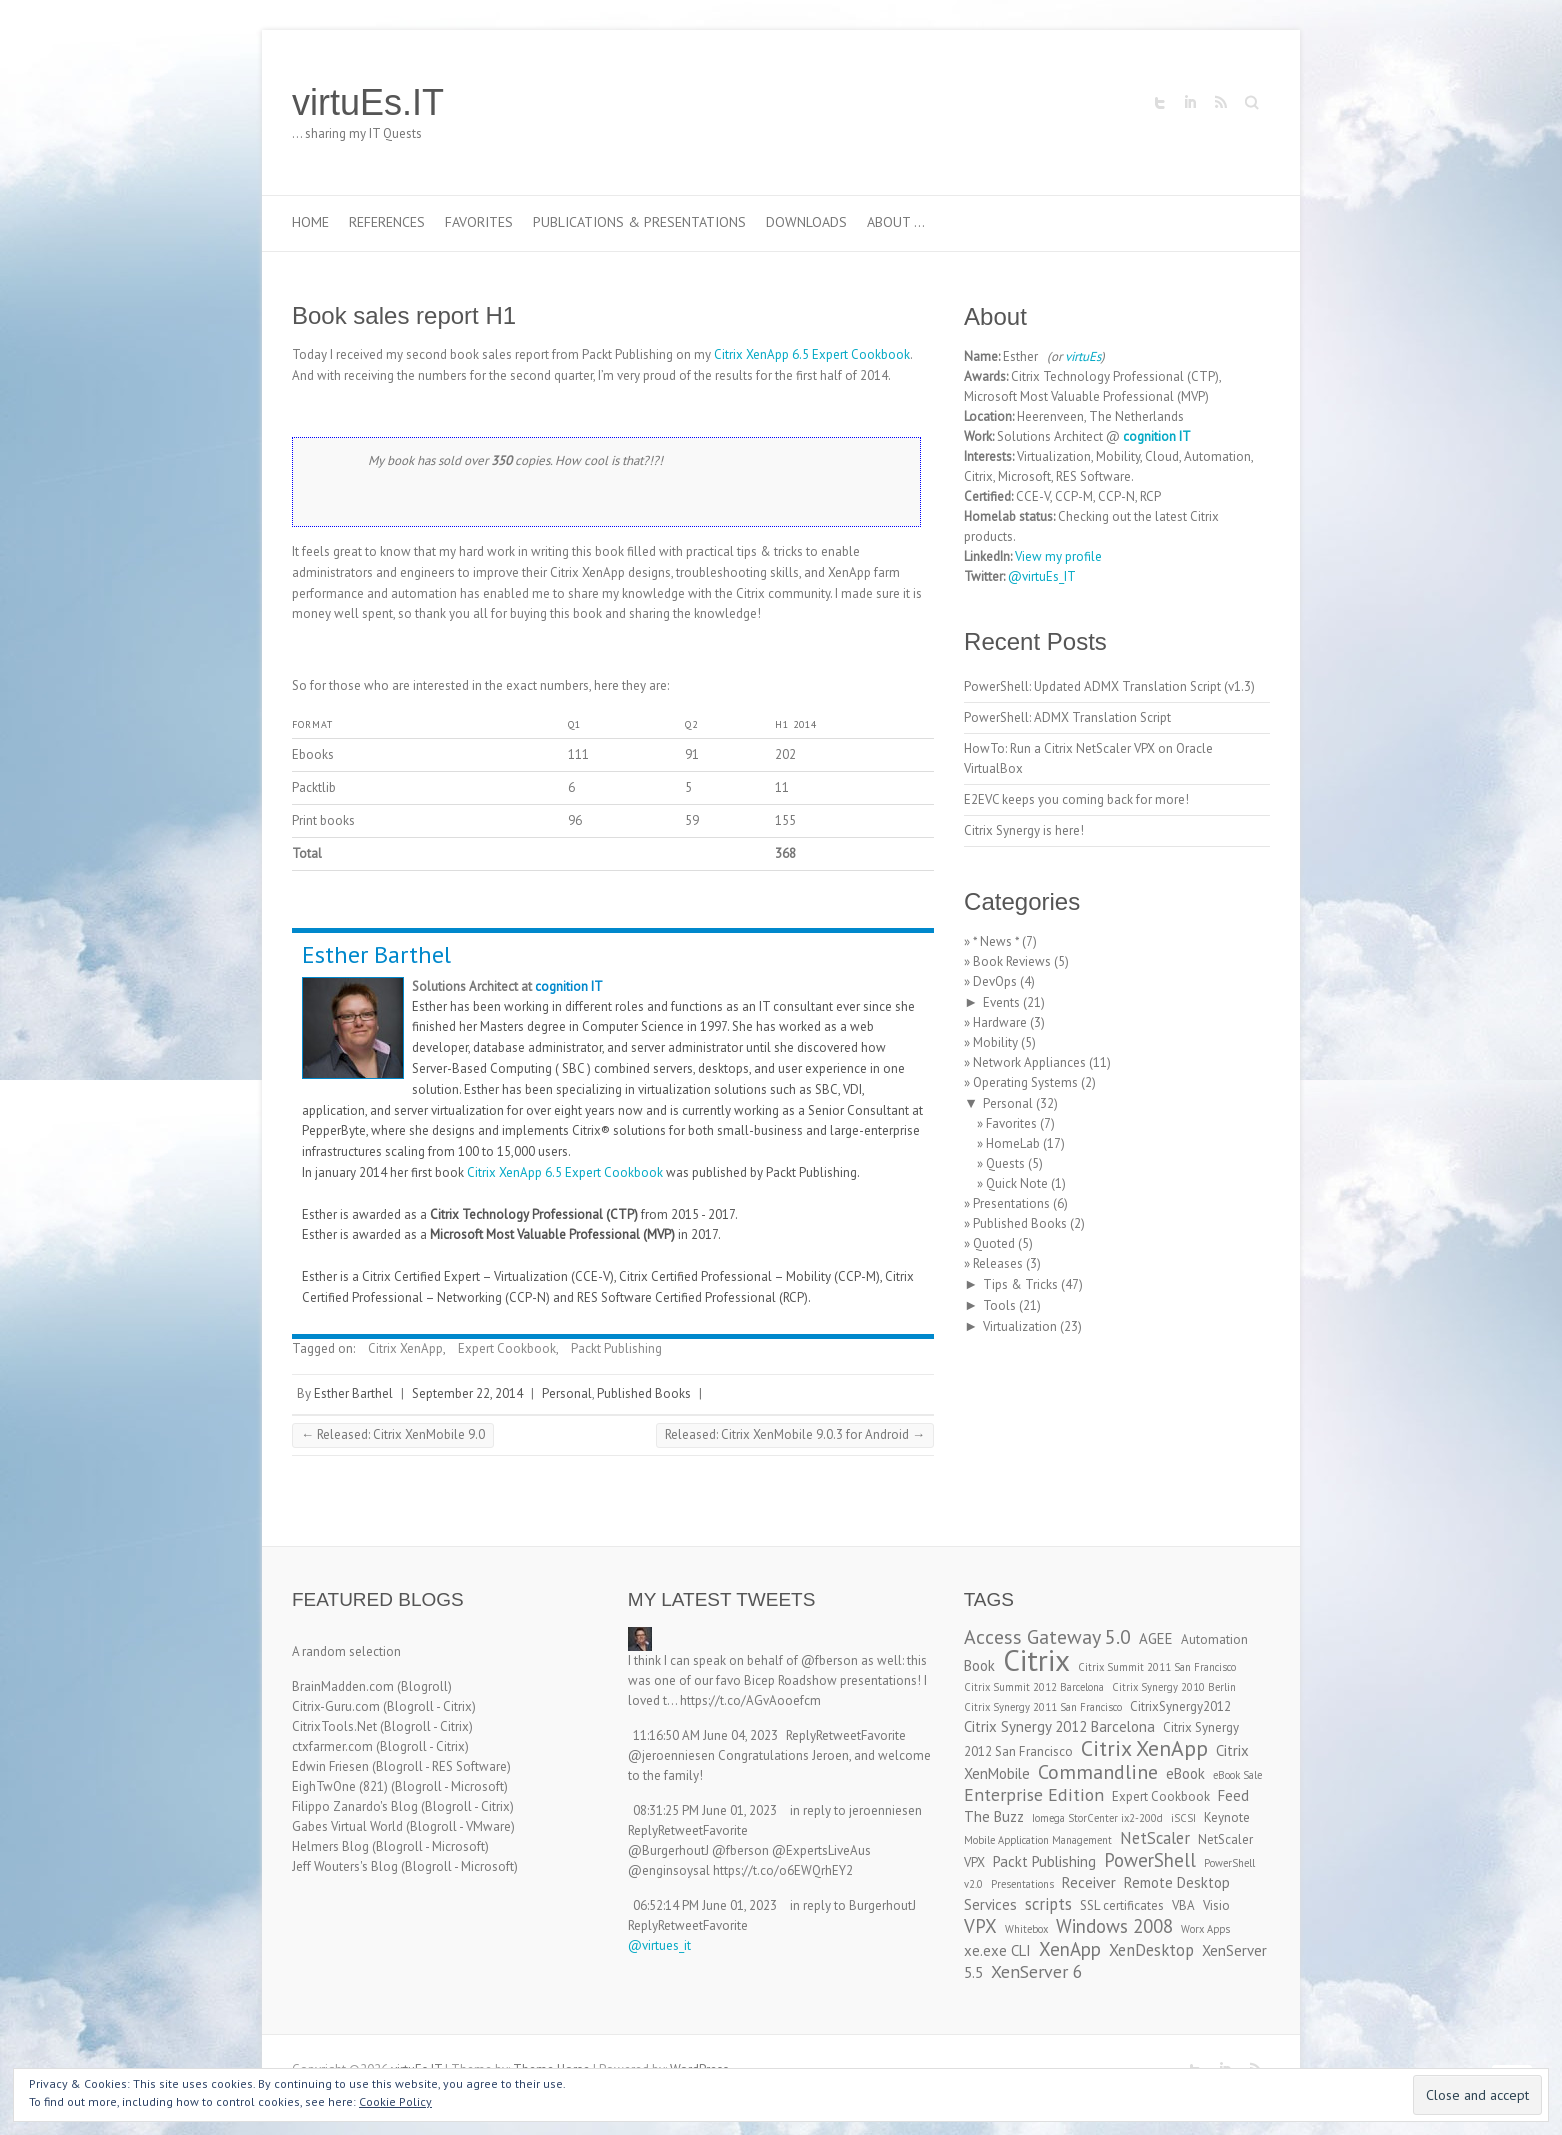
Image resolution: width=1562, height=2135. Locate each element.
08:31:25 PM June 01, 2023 (705, 1810)
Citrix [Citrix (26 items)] (1036, 1660)
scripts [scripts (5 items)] (1048, 1904)
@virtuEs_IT (1042, 576)
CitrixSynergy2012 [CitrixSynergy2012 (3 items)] (1180, 1706)
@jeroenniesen (671, 1755)
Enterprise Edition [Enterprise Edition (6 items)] (1034, 1794)
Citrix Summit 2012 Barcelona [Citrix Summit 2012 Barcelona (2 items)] (1034, 1687)
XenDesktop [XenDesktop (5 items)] (1151, 1950)
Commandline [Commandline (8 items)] (1098, 1771)
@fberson (829, 1660)
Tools (999, 1305)
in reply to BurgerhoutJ (853, 1905)
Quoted (994, 1243)
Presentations (1011, 1203)
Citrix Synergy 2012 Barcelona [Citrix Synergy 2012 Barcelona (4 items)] (1059, 1726)
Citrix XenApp (405, 1348)
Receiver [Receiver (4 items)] (1089, 1882)
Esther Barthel (376, 954)
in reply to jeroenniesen (856, 1810)
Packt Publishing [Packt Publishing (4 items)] (1044, 1861)
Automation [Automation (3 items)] (1214, 1639)
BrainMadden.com (343, 1686)
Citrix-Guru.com (336, 1706)
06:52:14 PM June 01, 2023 (705, 1905)
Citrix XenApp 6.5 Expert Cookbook (812, 354)
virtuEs (1083, 356)
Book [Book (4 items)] (979, 1665)
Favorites (479, 222)
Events (1001, 1002)
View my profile (1058, 556)
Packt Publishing (616, 1348)
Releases (998, 1263)
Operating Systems (1025, 1082)
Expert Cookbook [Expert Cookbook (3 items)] (1161, 1796)
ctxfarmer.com (332, 1746)
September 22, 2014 (467, 1393)
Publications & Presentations (639, 222)
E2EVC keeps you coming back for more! (1076, 799)
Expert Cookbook (507, 1348)
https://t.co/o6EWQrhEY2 (783, 1870)
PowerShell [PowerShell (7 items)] (1150, 1860)
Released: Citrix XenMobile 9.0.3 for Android (795, 1434)
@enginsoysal (669, 1870)
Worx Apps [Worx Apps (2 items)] (1205, 1929)
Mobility (995, 1042)
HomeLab (1013, 1143)
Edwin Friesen (330, 1766)
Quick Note (1017, 1183)
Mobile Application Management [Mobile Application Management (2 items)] (1038, 1840)
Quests (1005, 1163)
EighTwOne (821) (340, 1786)
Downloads (806, 222)
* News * (996, 941)
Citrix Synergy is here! (1024, 830)
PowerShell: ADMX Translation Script (1067, 717)
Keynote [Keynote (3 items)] (1227, 1817)
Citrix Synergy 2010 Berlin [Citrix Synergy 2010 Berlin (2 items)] (1174, 1687)
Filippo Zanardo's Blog (355, 1806)
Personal (567, 1393)
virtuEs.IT (368, 102)
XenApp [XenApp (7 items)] (1070, 1949)
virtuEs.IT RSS (1220, 103)
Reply (801, 1735)
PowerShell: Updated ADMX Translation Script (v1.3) (1109, 686)
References (387, 222)
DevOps (995, 981)
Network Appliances (1029, 1062)
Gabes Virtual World (347, 1826)
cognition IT (569, 986)
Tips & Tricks (1020, 1284)
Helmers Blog (330, 1846)
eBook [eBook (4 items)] (1185, 1773)
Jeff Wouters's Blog (345, 1866)
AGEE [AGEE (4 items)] (1156, 1638)
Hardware (1000, 1022)
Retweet (838, 1735)
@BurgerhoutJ (668, 1850)
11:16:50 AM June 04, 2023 (705, 1735)
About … (896, 222)
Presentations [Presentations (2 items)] (1022, 1884)
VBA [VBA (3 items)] (1183, 1905)
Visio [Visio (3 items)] (1216, 1905)
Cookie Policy (395, 2101)
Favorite (883, 1735)
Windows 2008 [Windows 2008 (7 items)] (1114, 1926)
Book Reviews (1012, 961)
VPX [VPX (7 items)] (980, 1926)
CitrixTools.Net (334, 1726)
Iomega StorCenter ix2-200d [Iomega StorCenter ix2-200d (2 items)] (1097, 1818)
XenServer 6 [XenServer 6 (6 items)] (1037, 1971)
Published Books (644, 1393)
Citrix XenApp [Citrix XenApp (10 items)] (1144, 1748)
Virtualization (1020, 1326)
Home (310, 222)
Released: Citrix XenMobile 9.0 (393, 1434)
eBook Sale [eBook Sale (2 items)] (1237, 1775)
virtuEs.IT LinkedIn (1190, 103)
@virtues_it (659, 1945)
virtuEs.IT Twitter (1160, 103)
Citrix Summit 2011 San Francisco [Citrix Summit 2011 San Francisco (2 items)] (1157, 1667)
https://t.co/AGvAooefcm (750, 1700)
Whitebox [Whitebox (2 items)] (1026, 1929)
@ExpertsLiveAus (821, 1850)
